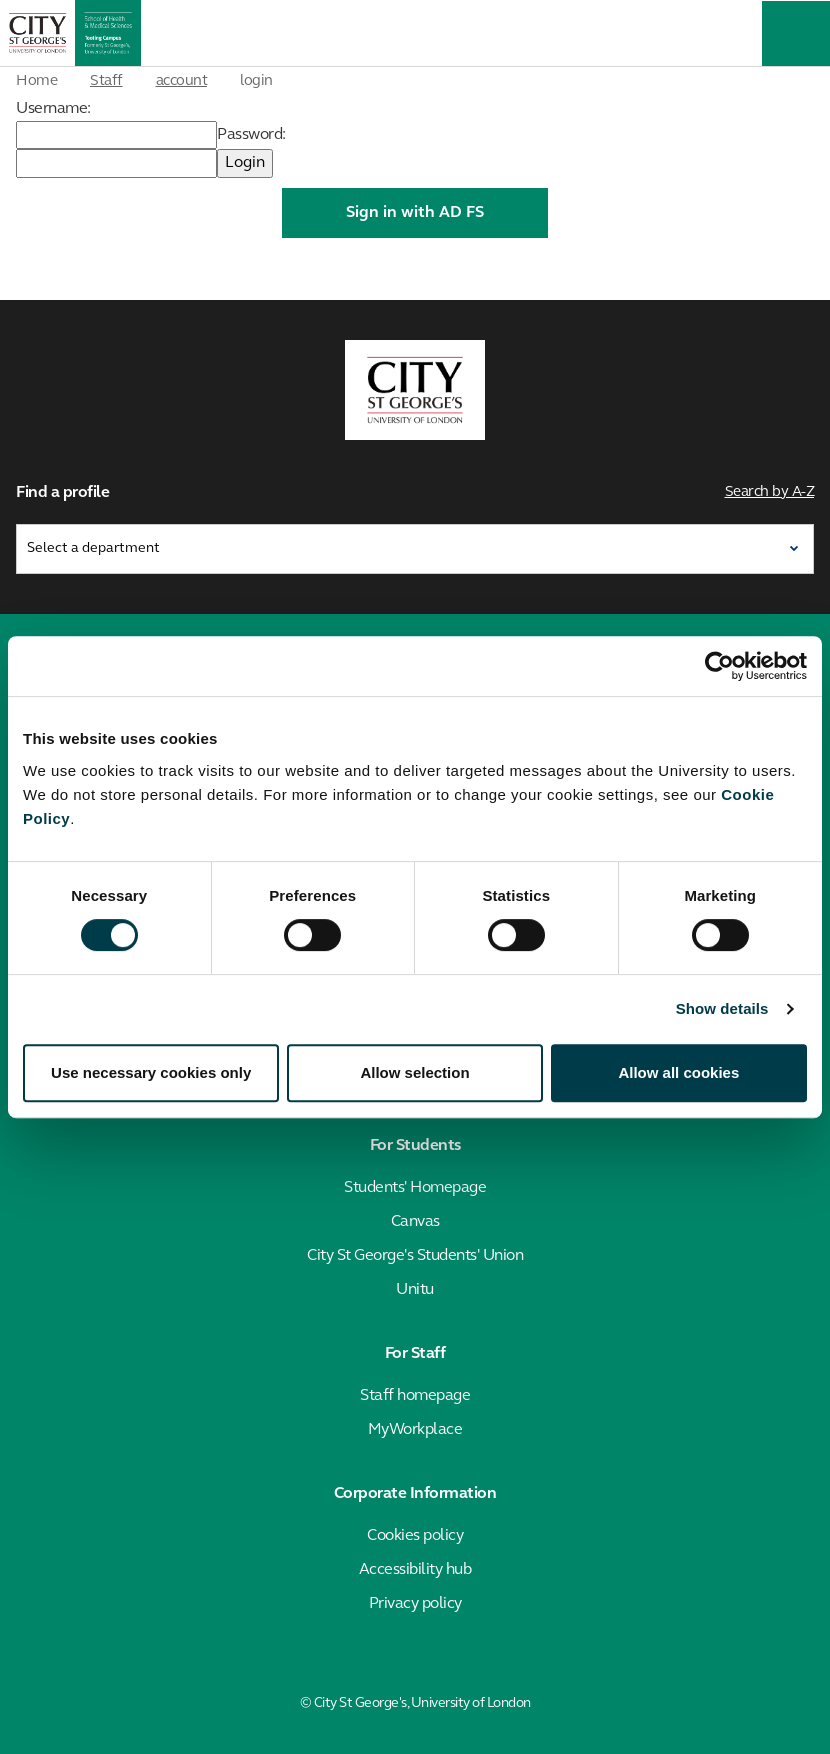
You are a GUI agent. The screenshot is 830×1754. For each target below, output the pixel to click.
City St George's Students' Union (415, 1256)
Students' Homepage (415, 1188)
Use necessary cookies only (151, 1072)
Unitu (415, 1290)
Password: (251, 135)
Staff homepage (415, 1396)
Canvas (415, 1222)
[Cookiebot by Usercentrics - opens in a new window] (719, 666)
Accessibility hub (415, 1570)
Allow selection (414, 1072)
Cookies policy (415, 1536)
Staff (106, 81)
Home (36, 81)
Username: (53, 109)
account (182, 81)
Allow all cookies (678, 1072)
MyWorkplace (415, 1430)
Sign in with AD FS (415, 213)
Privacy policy (415, 1604)
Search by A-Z (770, 492)
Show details (722, 1008)
